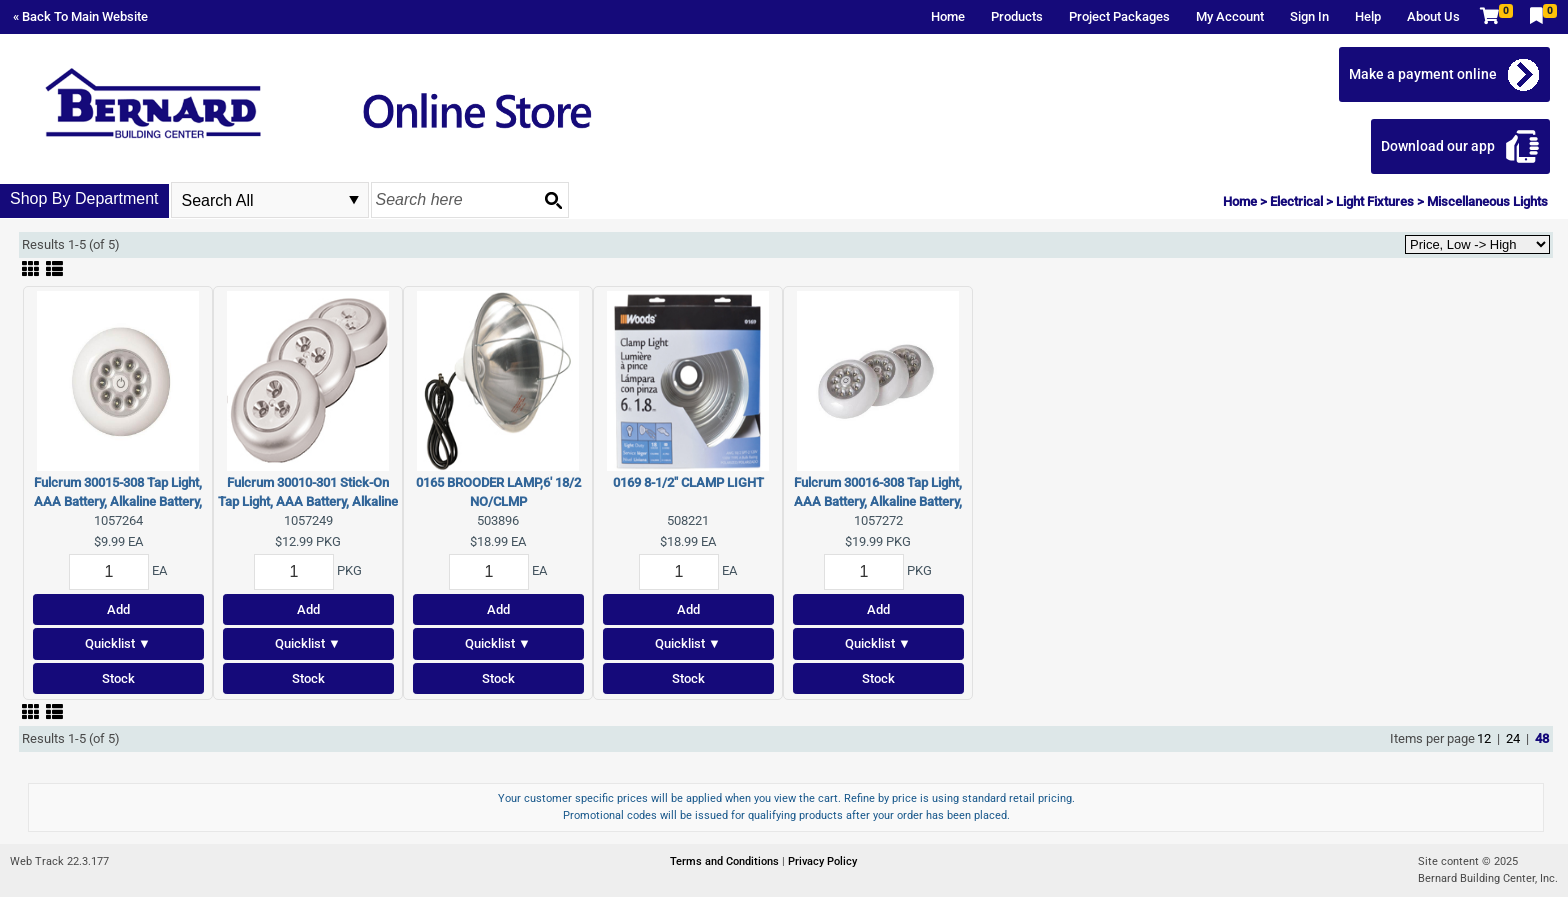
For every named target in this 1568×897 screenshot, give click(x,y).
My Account (1230, 16)
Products (1017, 16)
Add (118, 609)
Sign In (1309, 16)
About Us (1433, 16)
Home (948, 16)
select (354, 200)
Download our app (1438, 146)
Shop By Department (84, 198)
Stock (118, 678)
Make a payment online (1423, 74)
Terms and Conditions (726, 861)
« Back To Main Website (80, 16)
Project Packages (1119, 16)
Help (1368, 16)
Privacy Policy (822, 861)
